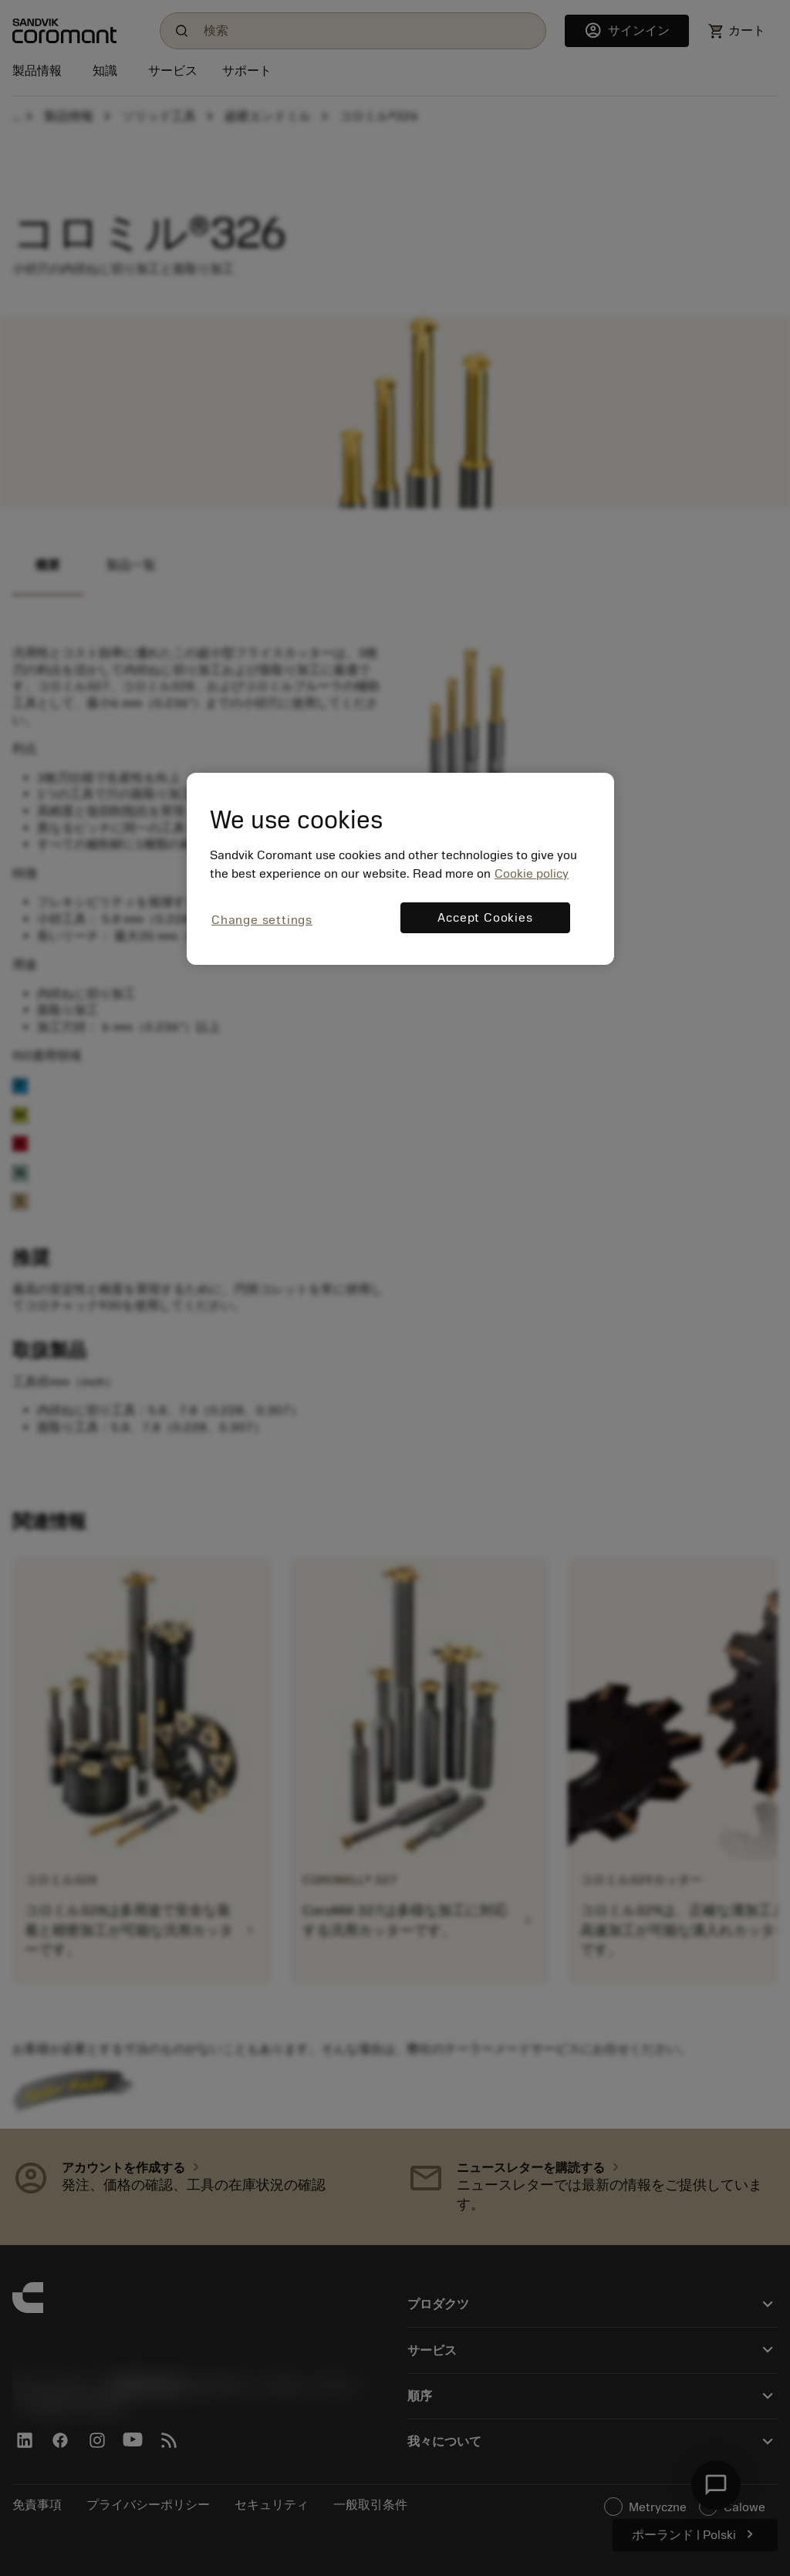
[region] (400, 869)
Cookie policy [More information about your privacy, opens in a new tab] (532, 874)
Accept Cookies (484, 918)
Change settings (261, 920)
